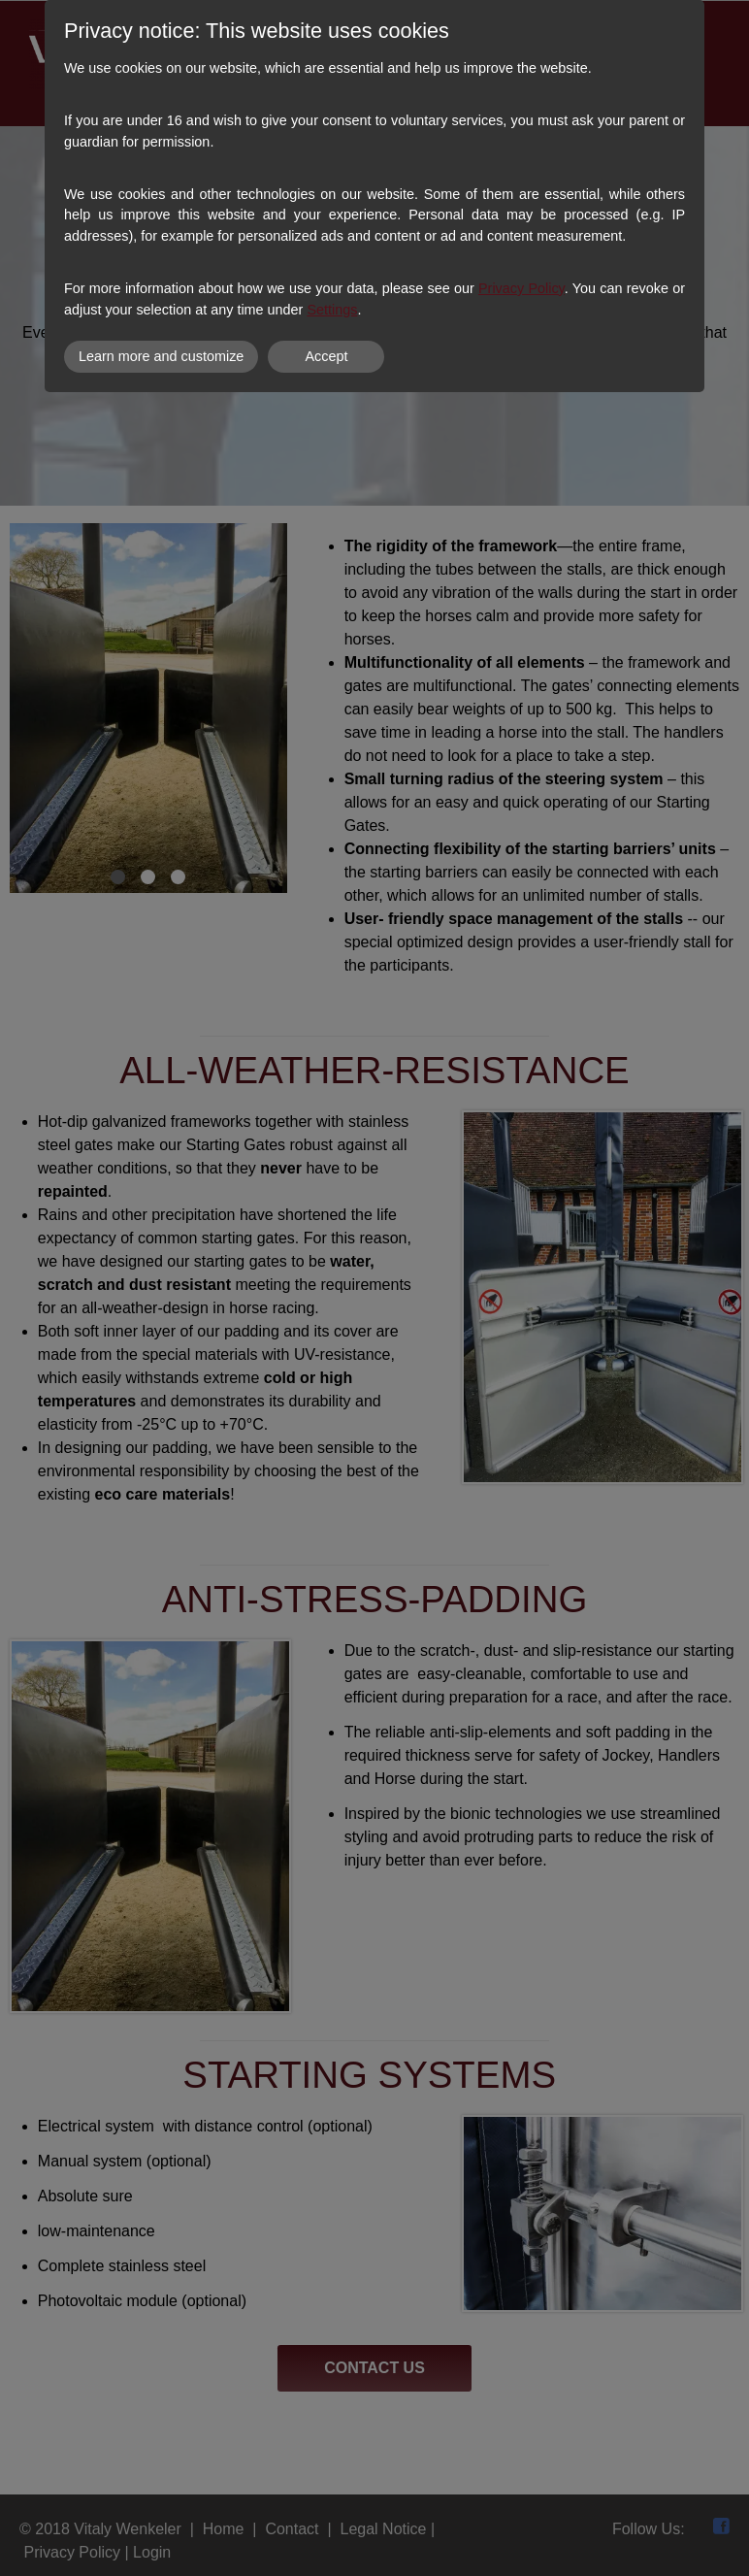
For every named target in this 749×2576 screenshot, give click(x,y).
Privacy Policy (521, 288)
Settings (332, 309)
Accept (326, 356)
